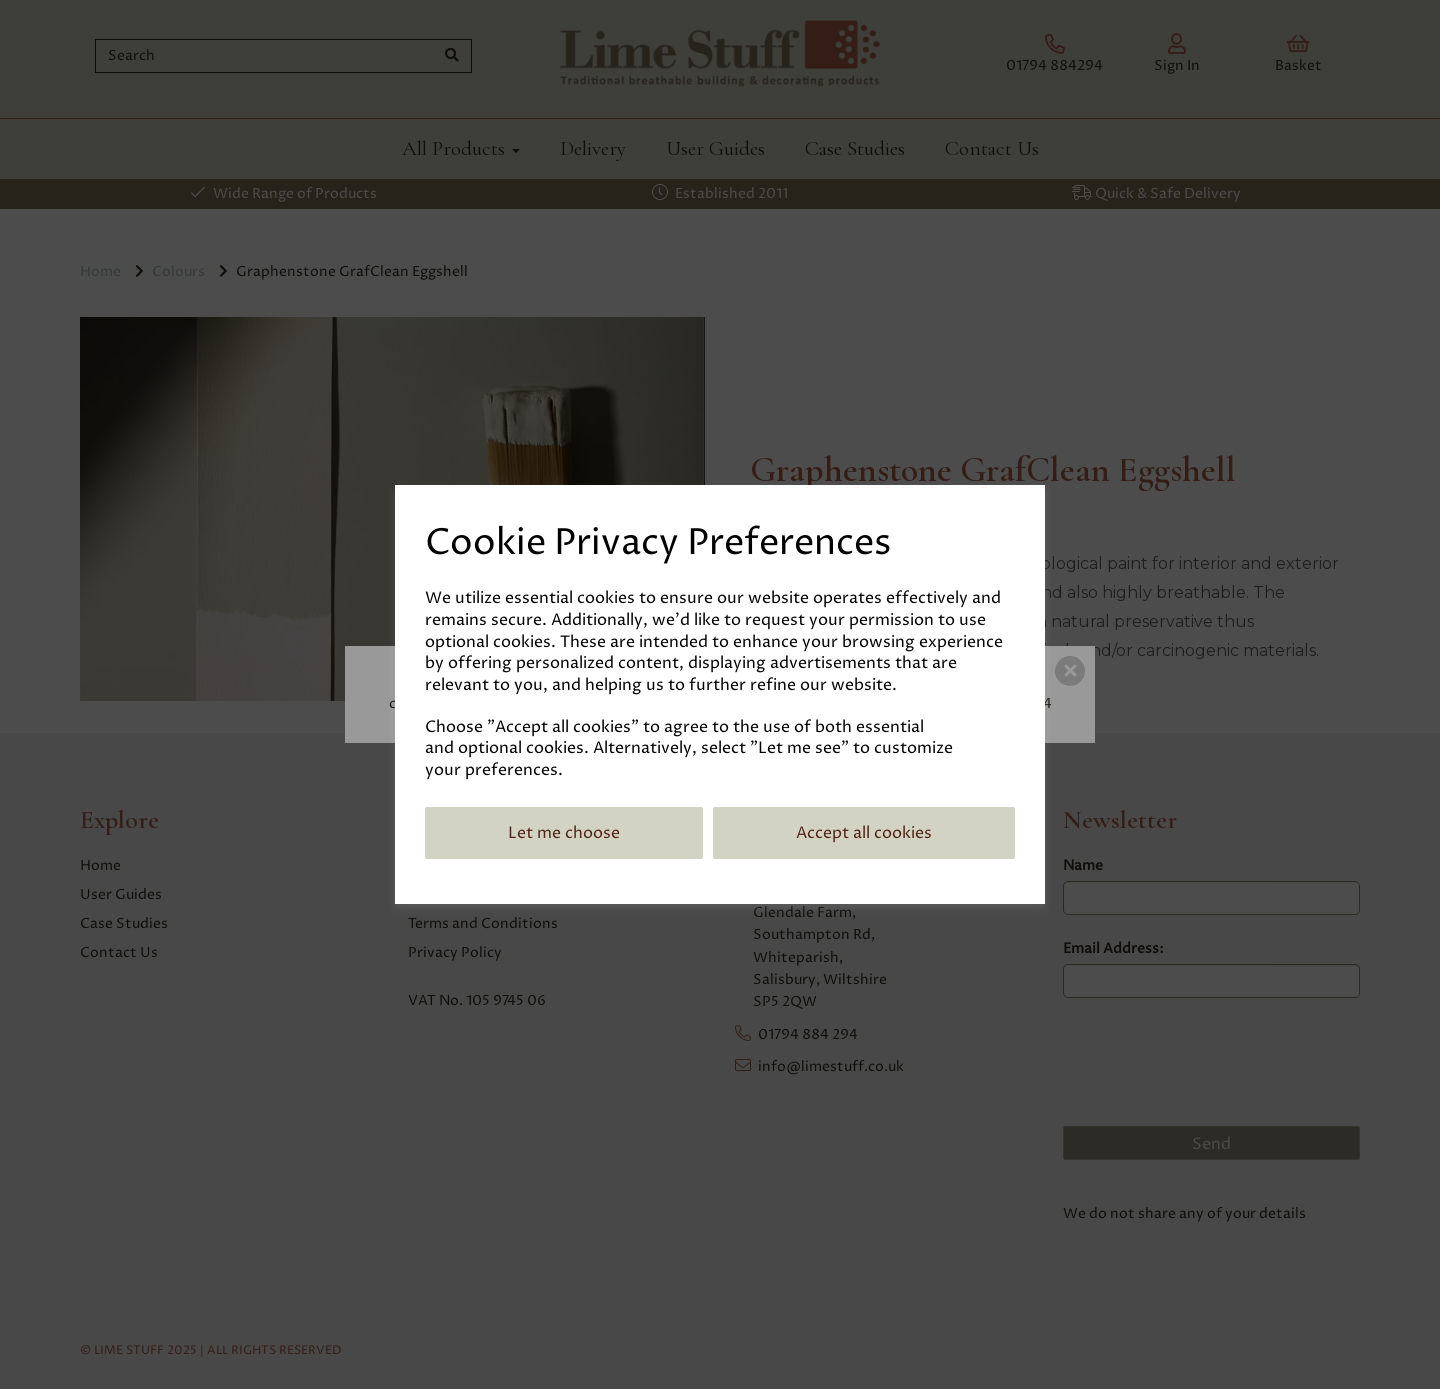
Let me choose (564, 833)
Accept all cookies (864, 833)
